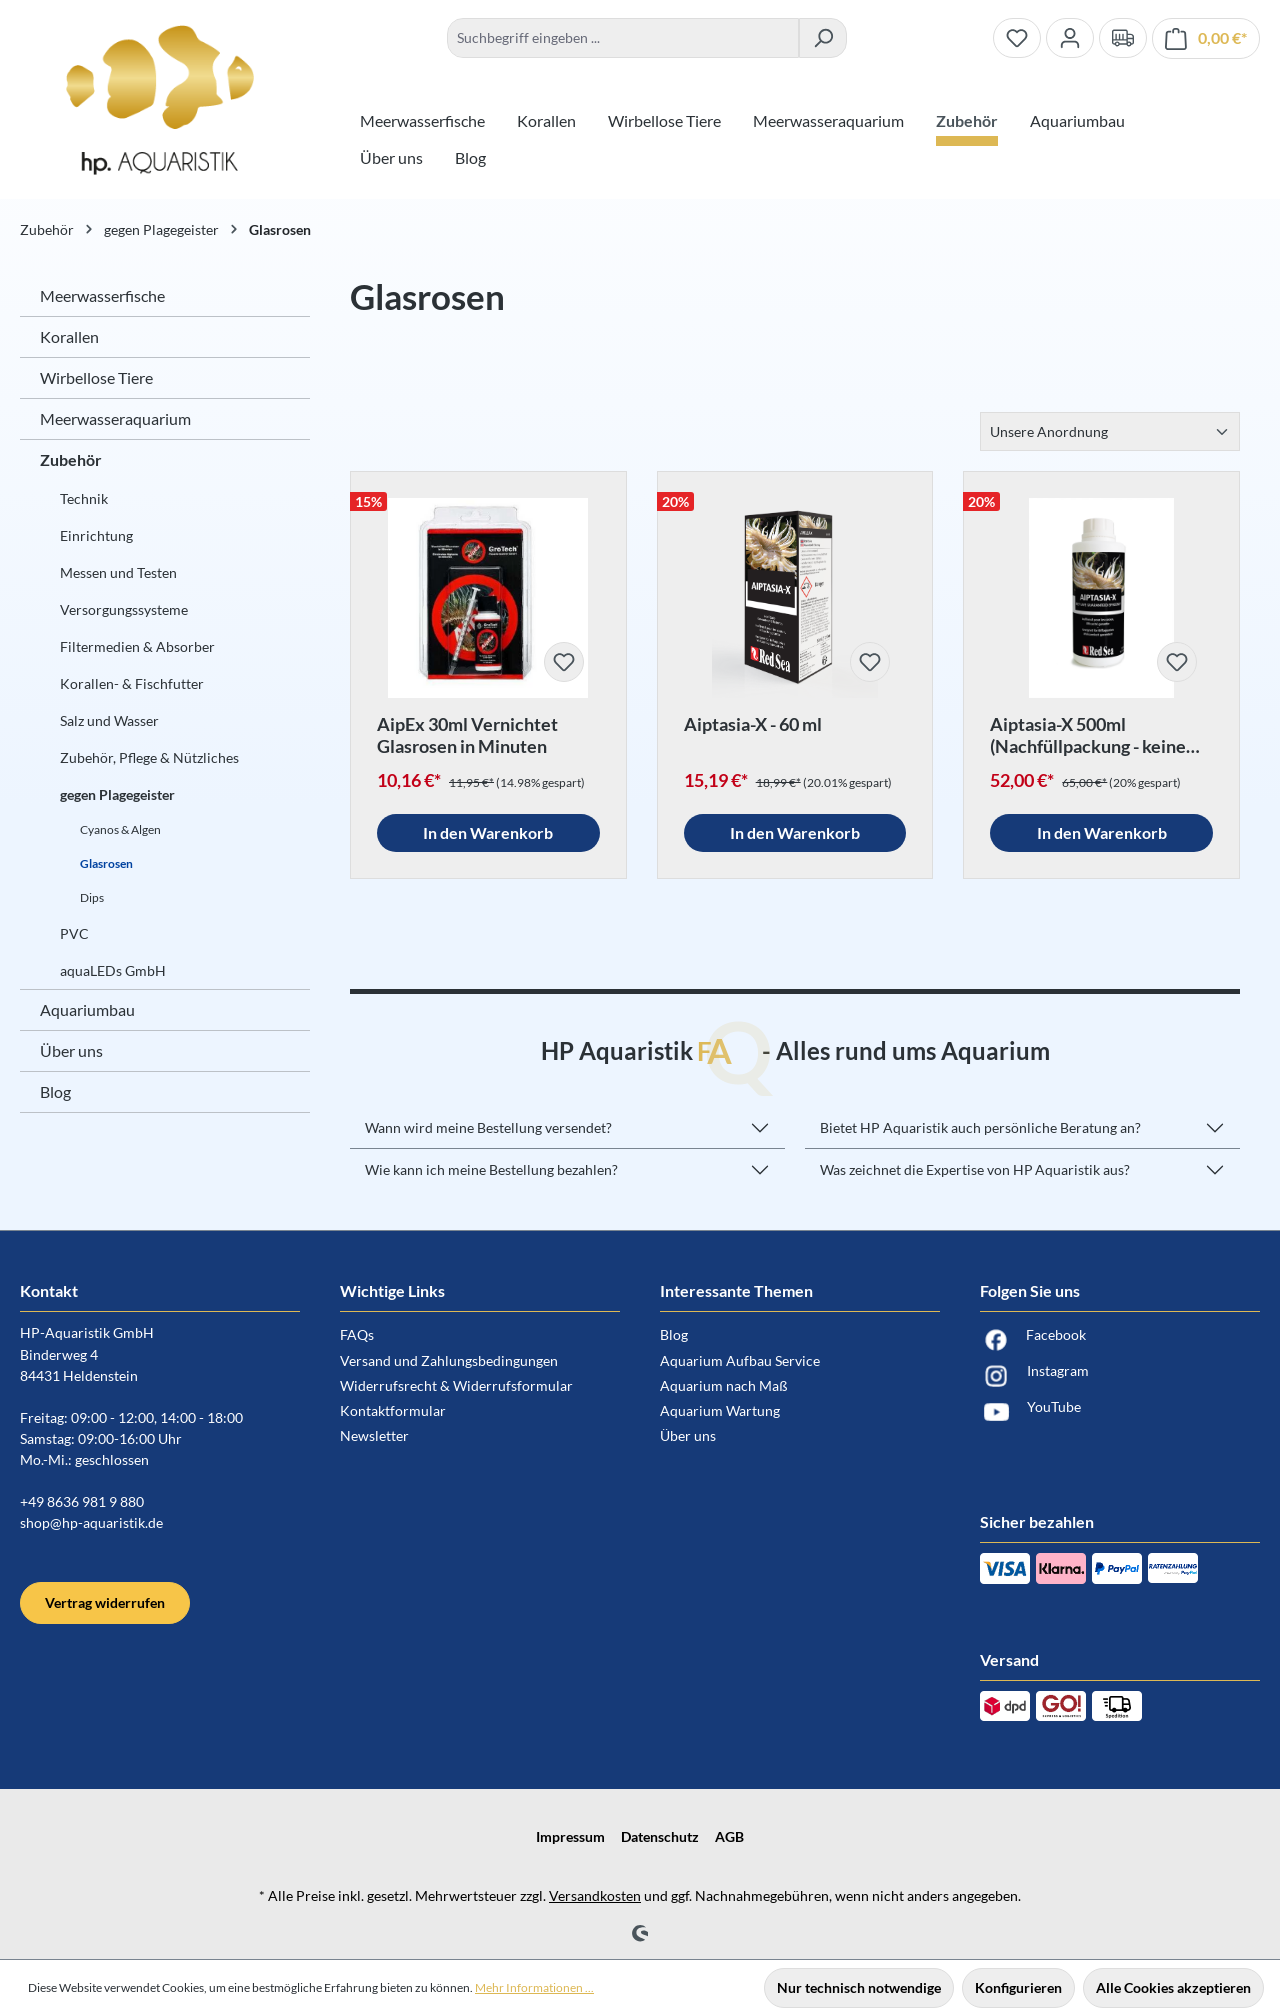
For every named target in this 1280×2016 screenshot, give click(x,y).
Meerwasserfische (102, 295)
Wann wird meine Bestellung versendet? (488, 1127)
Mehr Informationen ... (534, 1987)
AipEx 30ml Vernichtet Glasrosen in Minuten (467, 735)
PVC (74, 933)
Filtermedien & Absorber (137, 646)
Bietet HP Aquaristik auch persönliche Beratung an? (980, 1127)
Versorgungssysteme (124, 609)
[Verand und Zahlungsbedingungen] (1123, 38)
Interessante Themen (736, 1290)
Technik (84, 498)
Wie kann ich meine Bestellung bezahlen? (491, 1169)
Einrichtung (96, 535)
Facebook (1033, 1340)
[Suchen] (823, 38)
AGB (729, 1836)
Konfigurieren (1018, 1987)
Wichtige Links (392, 1290)
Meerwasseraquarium (115, 418)
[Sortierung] (1110, 431)
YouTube (1030, 1412)
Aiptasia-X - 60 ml (753, 724)
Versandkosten (595, 1895)
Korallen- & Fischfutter (132, 683)
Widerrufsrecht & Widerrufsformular (456, 1385)
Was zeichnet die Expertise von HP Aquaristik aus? (975, 1169)
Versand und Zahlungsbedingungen (449, 1360)
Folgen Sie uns (1030, 1290)
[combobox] (623, 38)
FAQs (357, 1334)
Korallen (69, 336)
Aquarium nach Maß (724, 1385)
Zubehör (71, 459)
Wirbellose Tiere (96, 377)
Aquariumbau (87, 1009)
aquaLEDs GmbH (113, 970)
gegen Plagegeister (117, 794)
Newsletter (374, 1435)
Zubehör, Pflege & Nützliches (149, 757)
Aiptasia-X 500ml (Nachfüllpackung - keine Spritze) (1088, 735)
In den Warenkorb (488, 832)
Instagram (1034, 1376)
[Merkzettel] (1017, 38)
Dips (92, 897)
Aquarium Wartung (720, 1410)
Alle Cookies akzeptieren (1173, 1987)
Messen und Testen (118, 572)
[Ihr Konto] (1070, 38)
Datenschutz (660, 1836)
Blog (55, 1091)
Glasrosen (106, 863)
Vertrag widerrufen (105, 1602)
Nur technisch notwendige (859, 1987)
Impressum (570, 1836)
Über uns (71, 1050)
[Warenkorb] (1206, 38)
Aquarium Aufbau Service (740, 1360)
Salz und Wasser (109, 720)
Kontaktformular (393, 1410)
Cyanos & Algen (120, 829)
